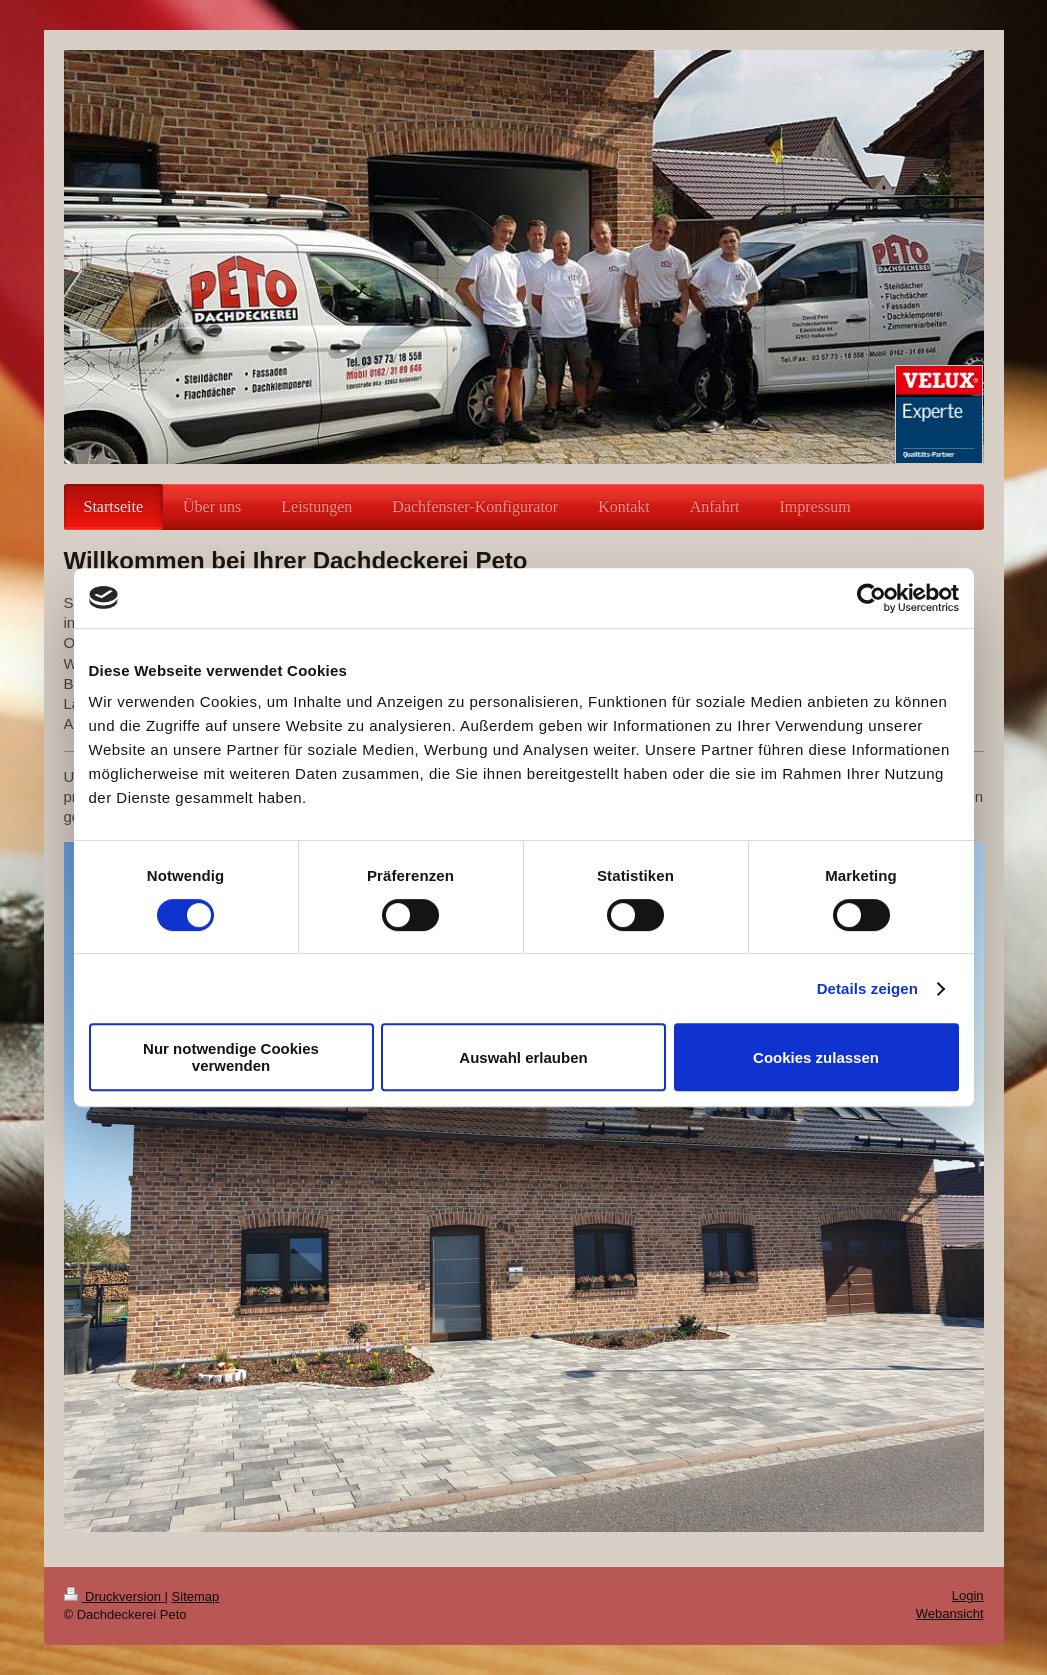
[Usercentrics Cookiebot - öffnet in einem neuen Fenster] (871, 598)
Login (968, 1595)
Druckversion (114, 1596)
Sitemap (196, 1596)
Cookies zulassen (816, 1057)
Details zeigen (867, 988)
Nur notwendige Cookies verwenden (231, 1057)
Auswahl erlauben (523, 1057)
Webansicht (950, 1613)
